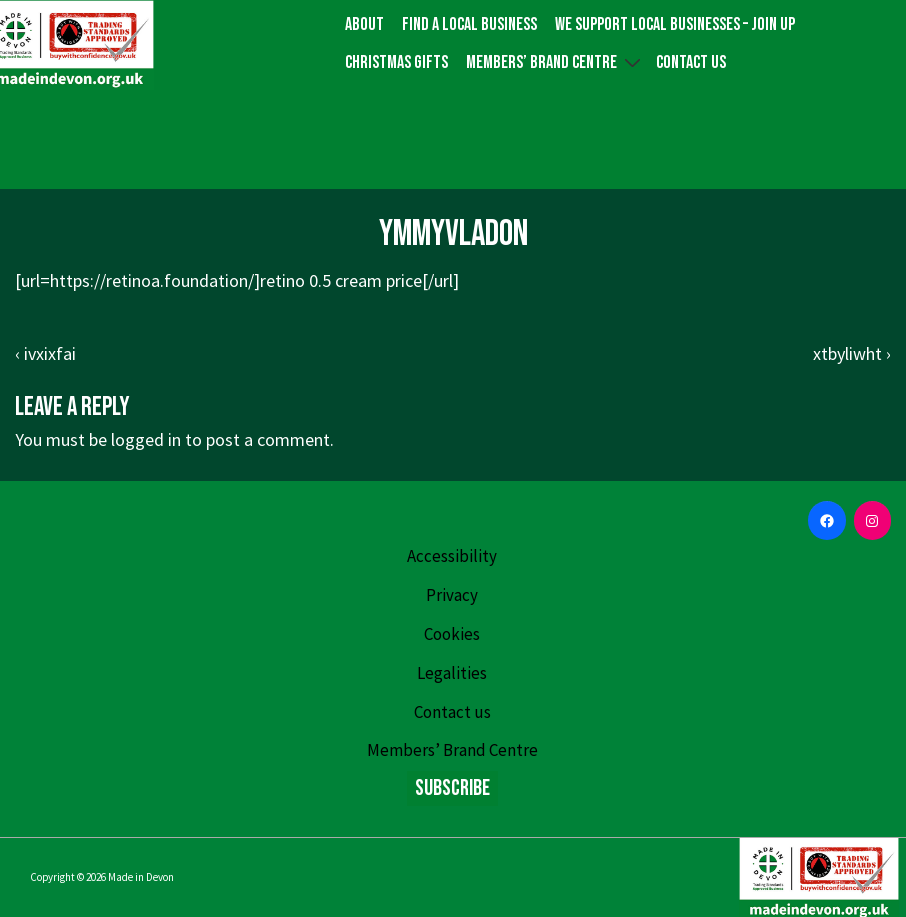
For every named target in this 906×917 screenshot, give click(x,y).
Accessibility (452, 556)
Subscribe (452, 788)
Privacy (452, 595)
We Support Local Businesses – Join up (675, 24)
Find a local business (469, 24)
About (364, 24)
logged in (146, 439)
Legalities (452, 673)
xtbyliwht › (852, 353)
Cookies (452, 634)
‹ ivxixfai (45, 353)
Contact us (691, 62)
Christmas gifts (396, 62)
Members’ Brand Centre (556, 62)
